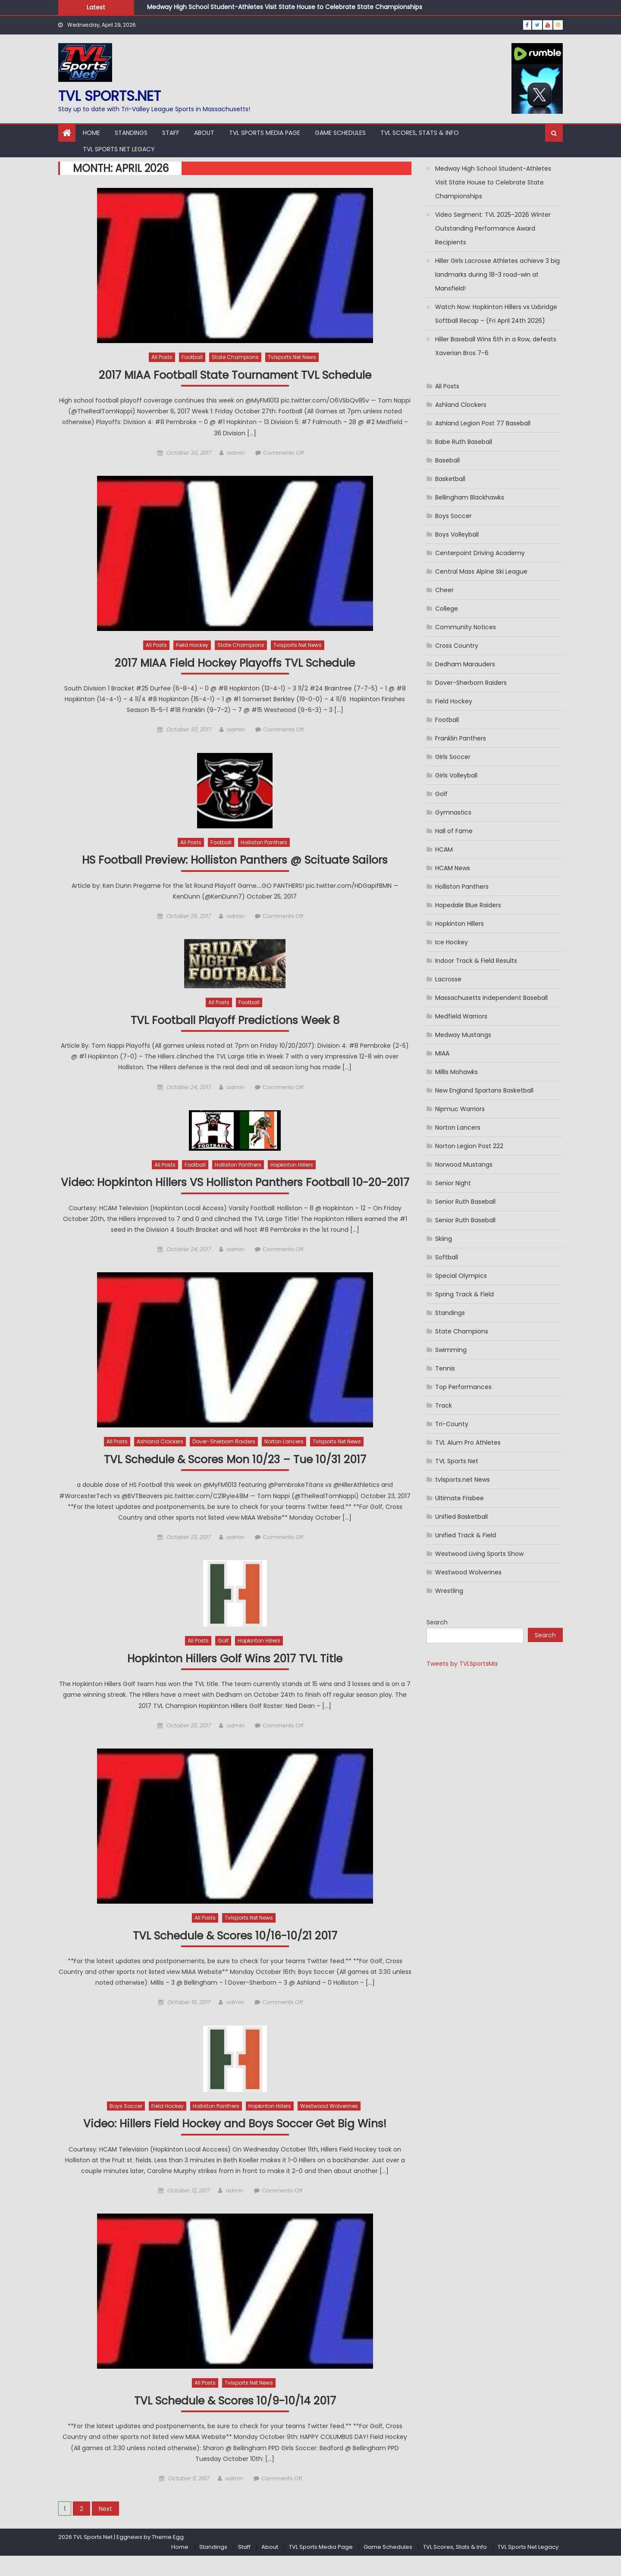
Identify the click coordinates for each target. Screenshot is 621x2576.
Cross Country (456, 645)
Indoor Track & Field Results (476, 960)
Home (91, 132)
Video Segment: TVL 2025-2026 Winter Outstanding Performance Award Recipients (493, 228)
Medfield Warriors (461, 1016)
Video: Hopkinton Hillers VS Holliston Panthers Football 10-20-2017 (235, 1192)
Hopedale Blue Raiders (468, 905)
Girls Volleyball (456, 775)
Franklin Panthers (460, 738)
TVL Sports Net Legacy (119, 149)
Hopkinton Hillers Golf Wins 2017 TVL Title (235, 1677)
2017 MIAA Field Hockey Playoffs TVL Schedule (235, 663)
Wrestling (449, 1590)
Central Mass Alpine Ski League (481, 571)
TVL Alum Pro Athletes (468, 1442)
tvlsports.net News (292, 357)
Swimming (451, 1350)
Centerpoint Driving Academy (480, 553)
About (204, 132)
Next (105, 2529)
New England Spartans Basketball (484, 1090)
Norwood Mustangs (463, 1164)
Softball (446, 1257)
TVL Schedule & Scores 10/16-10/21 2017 (235, 1954)
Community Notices (465, 627)
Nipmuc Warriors (460, 1109)
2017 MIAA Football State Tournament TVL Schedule (235, 375)
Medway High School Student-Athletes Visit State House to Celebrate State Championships (284, 7)
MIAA (442, 1053)
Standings (131, 132)
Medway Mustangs (463, 1034)
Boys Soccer (126, 2125)
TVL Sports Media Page (264, 132)
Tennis (445, 1368)
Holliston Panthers (264, 843)
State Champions (235, 357)
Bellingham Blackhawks (469, 497)
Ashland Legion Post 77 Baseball (482, 423)
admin (236, 453)
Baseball (447, 460)
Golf (223, 1659)
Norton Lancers (284, 1459)
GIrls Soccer (452, 757)
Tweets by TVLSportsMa (462, 1663)
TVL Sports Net (456, 1461)
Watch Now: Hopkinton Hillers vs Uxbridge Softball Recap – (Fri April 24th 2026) (496, 314)
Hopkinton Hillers (291, 1166)
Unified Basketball (461, 1516)
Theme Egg (168, 2557)
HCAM (444, 849)
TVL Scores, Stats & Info (419, 132)
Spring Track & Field (464, 1294)
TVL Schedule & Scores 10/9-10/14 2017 (235, 2421)
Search (437, 1622)
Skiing (443, 1238)
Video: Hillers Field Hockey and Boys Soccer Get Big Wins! (235, 2143)
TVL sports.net (109, 96)
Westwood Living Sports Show (479, 1553)
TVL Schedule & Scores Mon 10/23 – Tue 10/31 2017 (235, 1478)
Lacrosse (448, 979)
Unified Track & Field (465, 1535)
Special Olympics (461, 1275)
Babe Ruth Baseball (463, 441)
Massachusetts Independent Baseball (491, 997)
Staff (170, 132)
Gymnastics (453, 812)
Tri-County (451, 1424)
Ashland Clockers (160, 1459)
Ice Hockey (451, 942)
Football (192, 357)
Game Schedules (340, 132)
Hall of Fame (454, 831)
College (446, 608)
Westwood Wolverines (329, 2125)
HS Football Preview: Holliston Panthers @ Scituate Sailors (235, 861)
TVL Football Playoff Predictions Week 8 (235, 1022)
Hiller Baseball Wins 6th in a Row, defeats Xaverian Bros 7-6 (495, 346)
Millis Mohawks (456, 1072)
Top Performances (463, 1387)
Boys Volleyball (457, 534)
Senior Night (453, 1183)
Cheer (444, 590)
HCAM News (452, 868)
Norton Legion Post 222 (469, 1146)
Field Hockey (192, 645)
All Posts (161, 357)
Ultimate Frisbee (459, 1498)
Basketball (450, 479)
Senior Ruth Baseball (465, 1201)
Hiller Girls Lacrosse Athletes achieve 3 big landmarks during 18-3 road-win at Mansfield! (497, 274)
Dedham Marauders (465, 664)
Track (443, 1405)
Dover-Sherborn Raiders (223, 1459)
